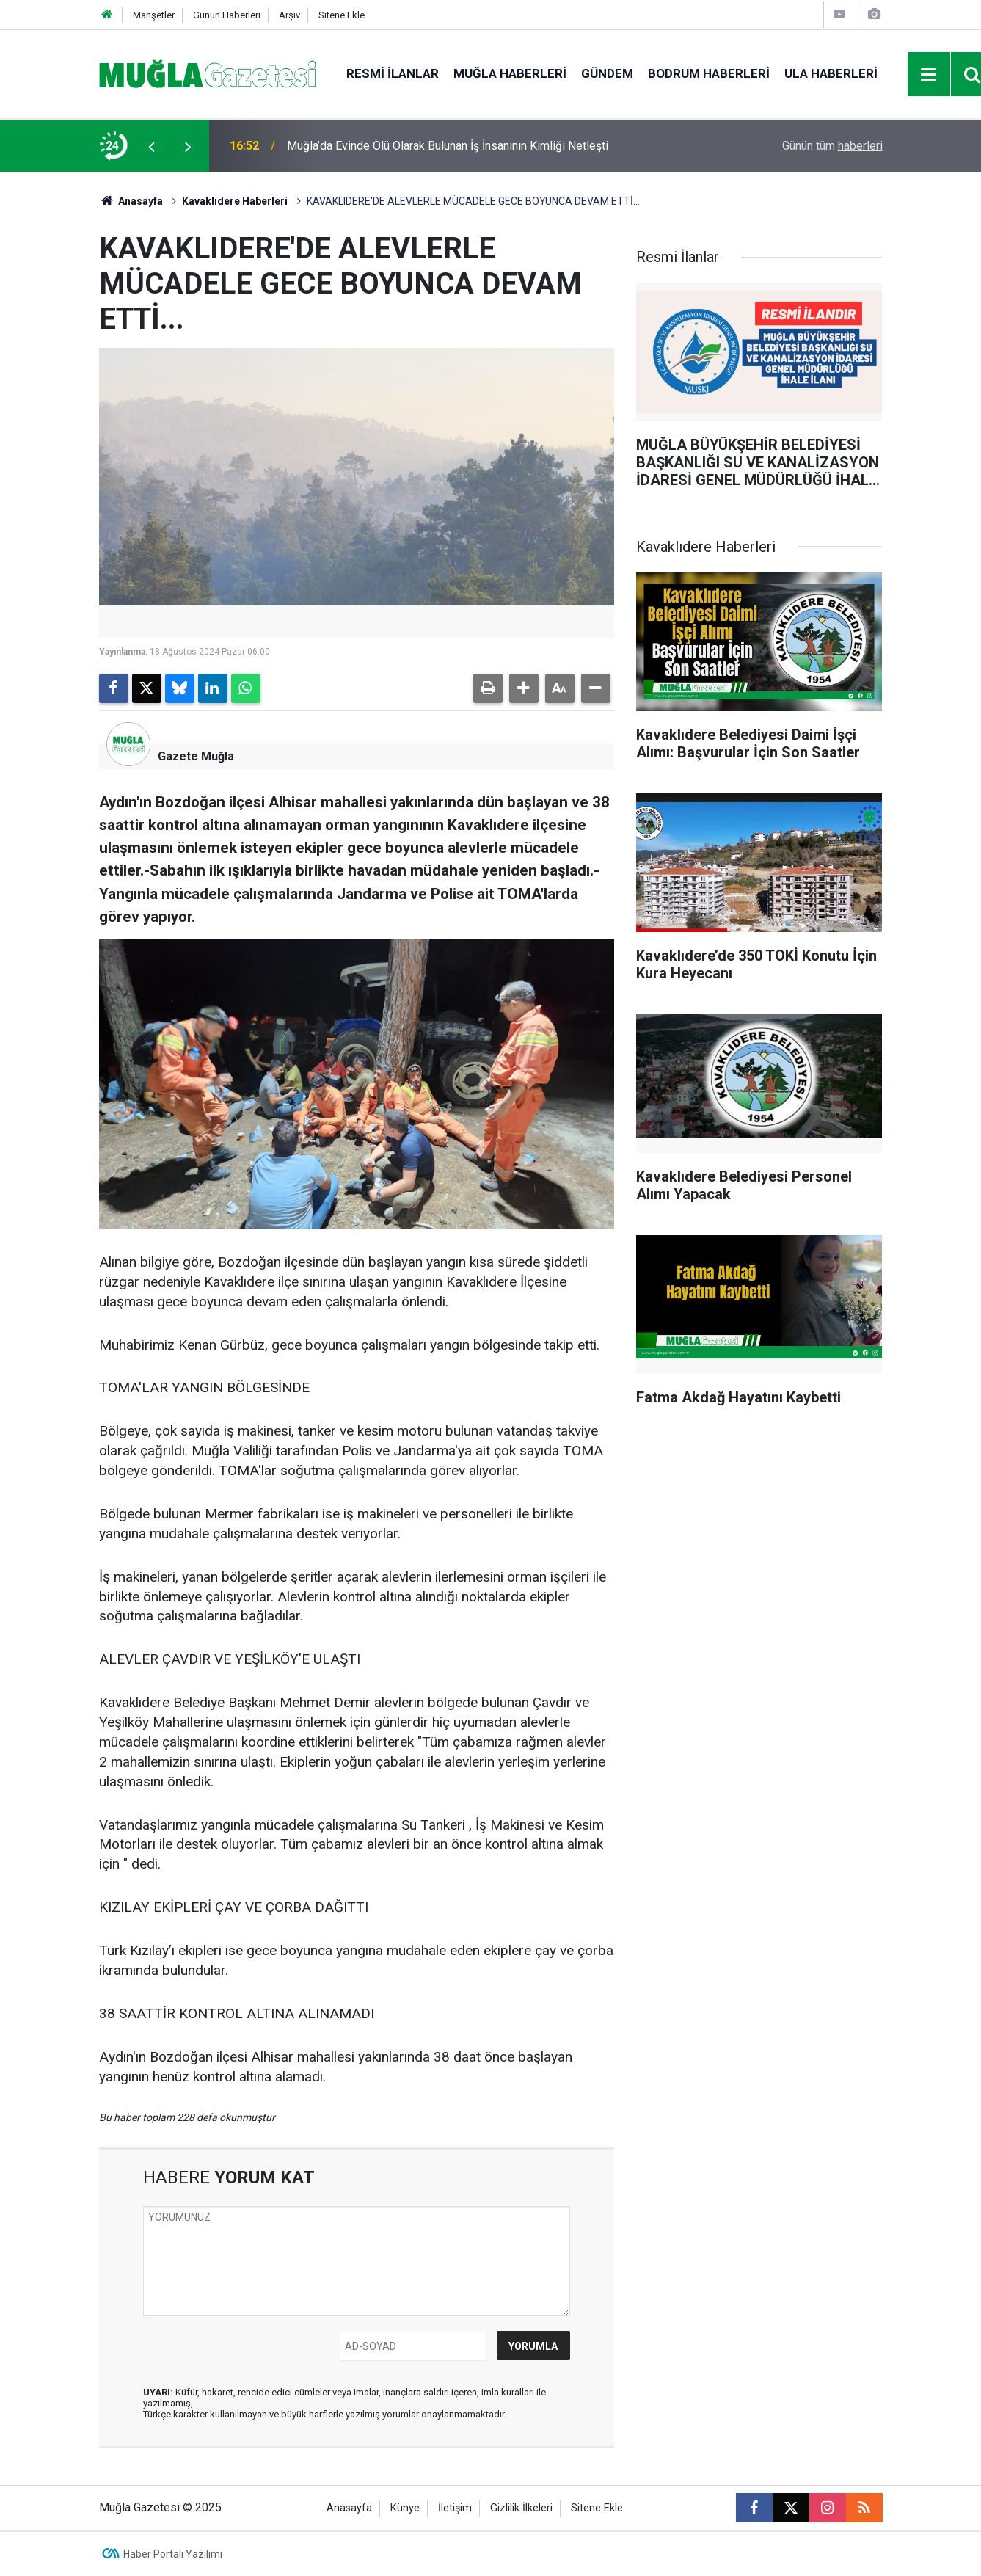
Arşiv (289, 15)
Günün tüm (832, 146)
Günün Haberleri (226, 15)
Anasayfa (131, 201)
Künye (405, 2508)
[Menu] (929, 75)
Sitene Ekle (341, 15)
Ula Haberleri (831, 73)
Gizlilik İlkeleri (521, 2508)
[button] (524, 688)
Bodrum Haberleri (709, 73)
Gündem (607, 73)
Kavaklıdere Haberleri (235, 201)
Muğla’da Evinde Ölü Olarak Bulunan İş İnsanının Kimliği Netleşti (447, 146)
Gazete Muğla (196, 756)
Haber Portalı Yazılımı (172, 2554)
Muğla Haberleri (509, 73)
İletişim (455, 2508)
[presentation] (152, 146)
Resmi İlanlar (392, 73)
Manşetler (154, 15)
